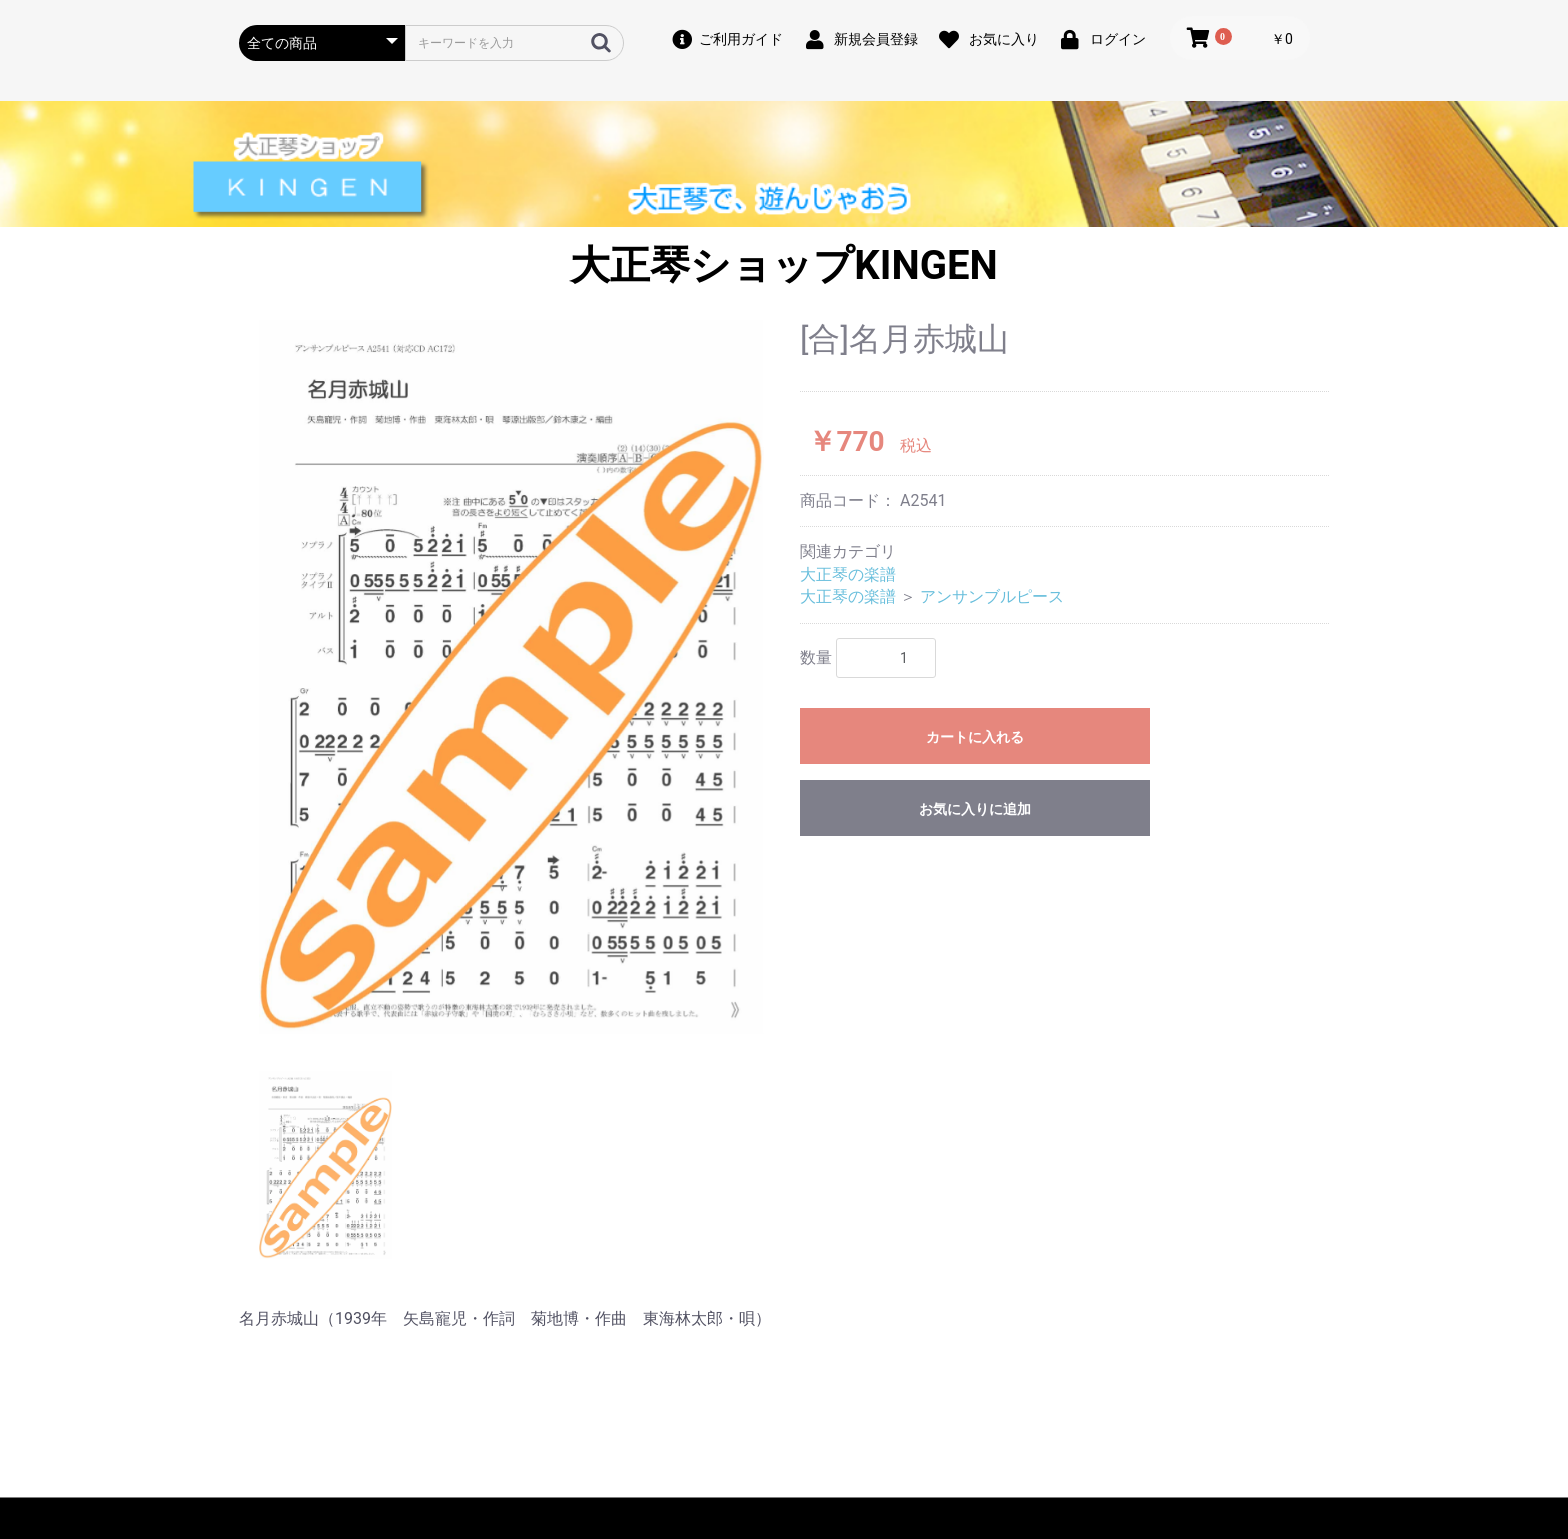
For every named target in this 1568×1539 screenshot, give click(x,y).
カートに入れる (975, 737)
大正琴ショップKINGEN (783, 265)
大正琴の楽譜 (848, 574)
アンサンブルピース (992, 596)
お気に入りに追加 (975, 809)
